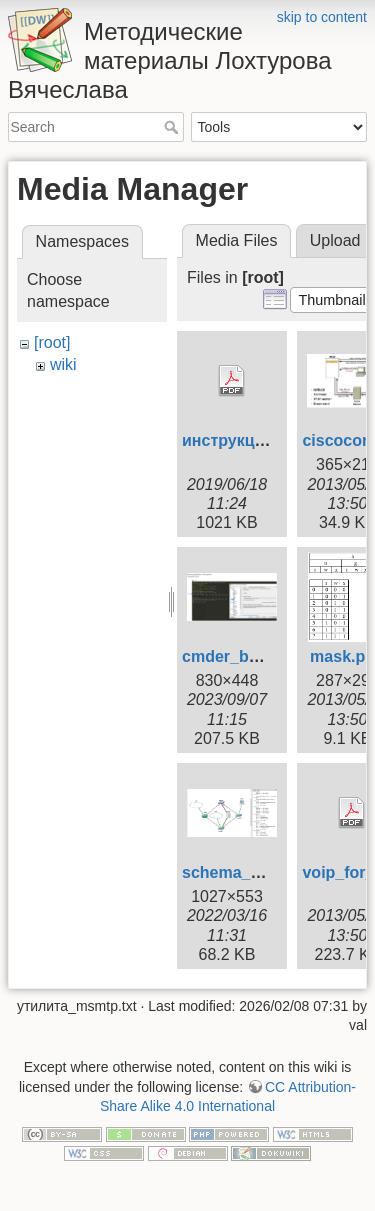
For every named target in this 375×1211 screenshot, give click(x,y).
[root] (52, 342)
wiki (63, 364)
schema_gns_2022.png (269, 872)
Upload (335, 240)
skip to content (322, 17)
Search (173, 127)
